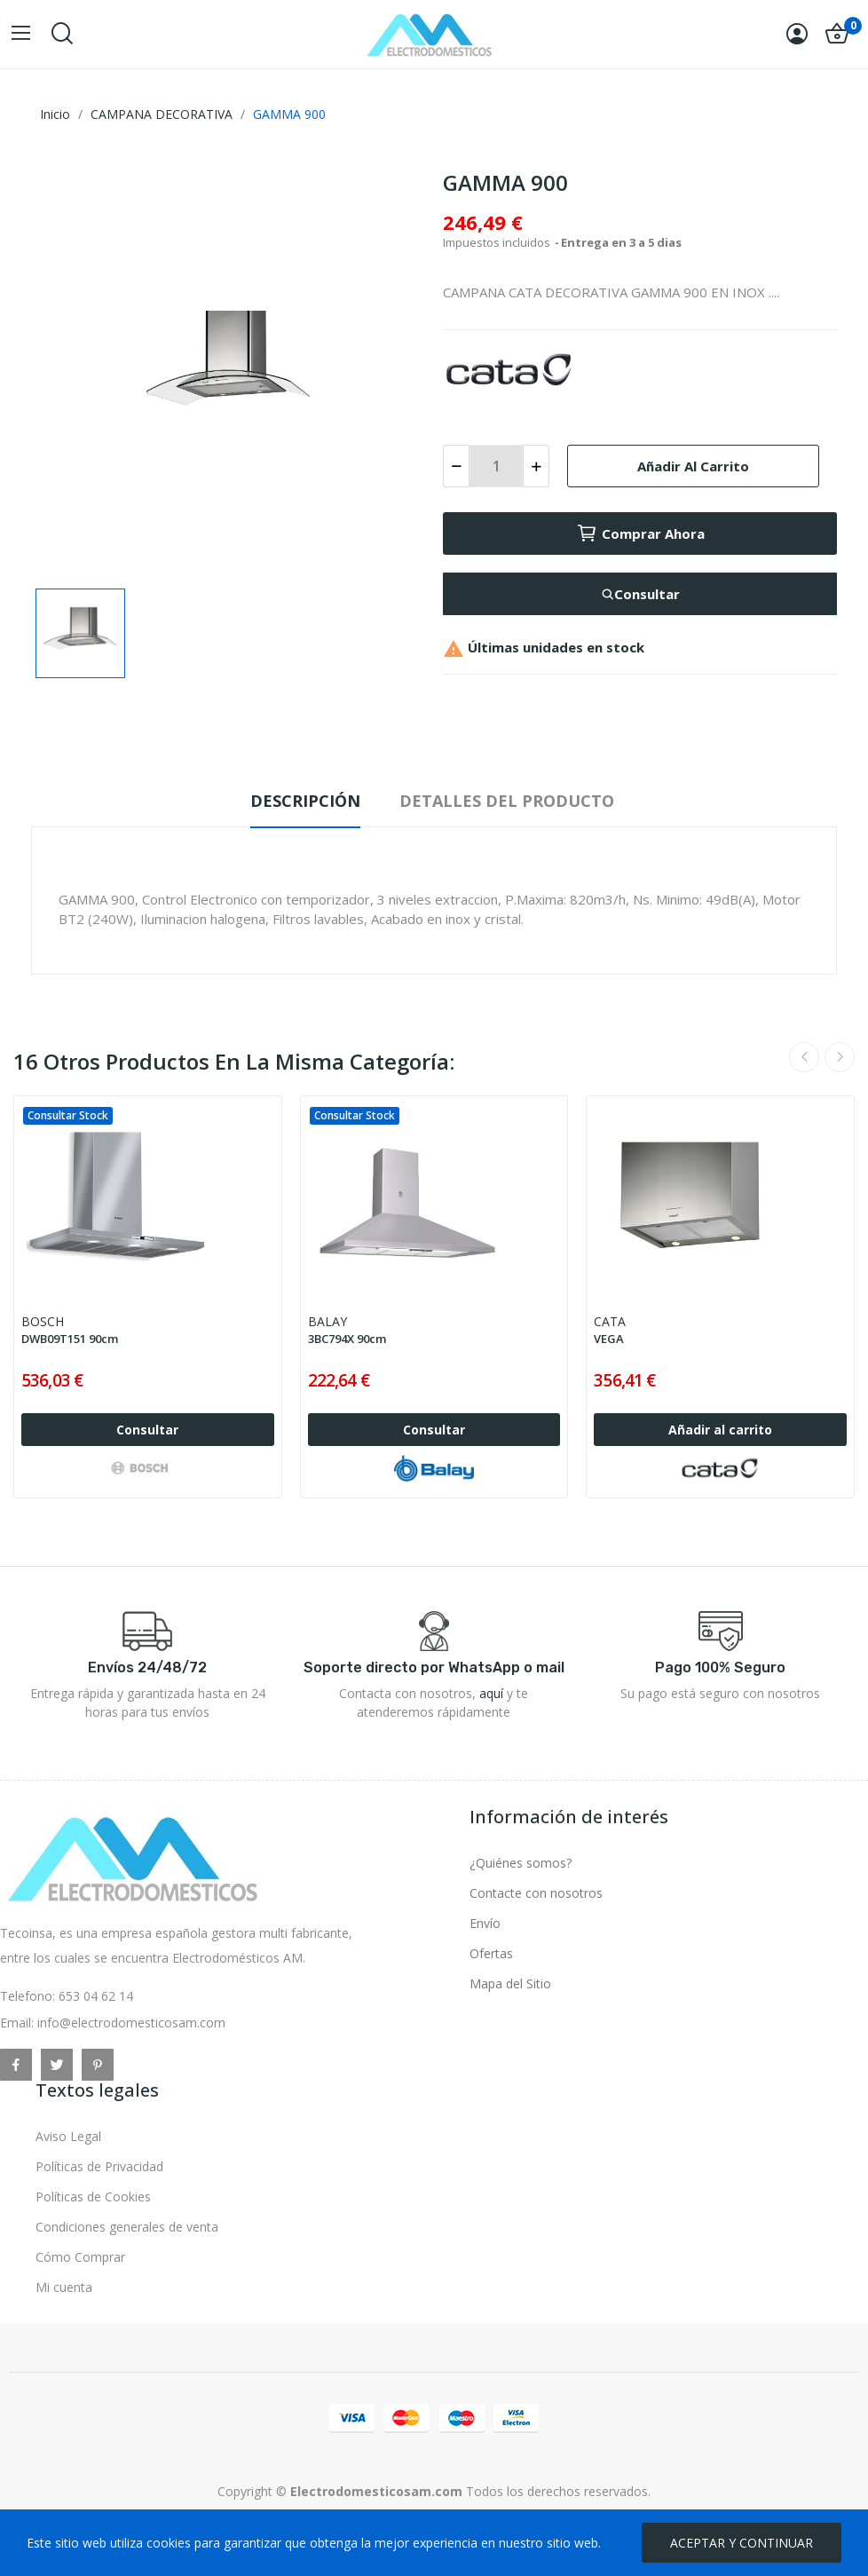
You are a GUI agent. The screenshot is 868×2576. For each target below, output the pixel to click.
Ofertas (491, 1953)
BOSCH (42, 1321)
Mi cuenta (64, 2287)
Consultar (640, 594)
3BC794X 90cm (347, 1339)
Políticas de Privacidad (99, 2166)
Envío (485, 1923)
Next (840, 1057)
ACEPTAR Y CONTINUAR (741, 2542)
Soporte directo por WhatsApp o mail (434, 1667)
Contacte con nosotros (536, 1893)
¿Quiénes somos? (521, 1862)
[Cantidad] (496, 466)
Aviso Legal (68, 2136)
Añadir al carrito (693, 466)
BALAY (327, 1321)
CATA (610, 1321)
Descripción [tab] (305, 800)
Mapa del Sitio (510, 1983)
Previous (804, 1057)
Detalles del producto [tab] (506, 800)
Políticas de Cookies (93, 2196)
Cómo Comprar (80, 2256)
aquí (491, 1693)
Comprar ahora (640, 533)
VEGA (609, 1339)
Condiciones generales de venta (127, 2226)
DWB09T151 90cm (69, 1339)
